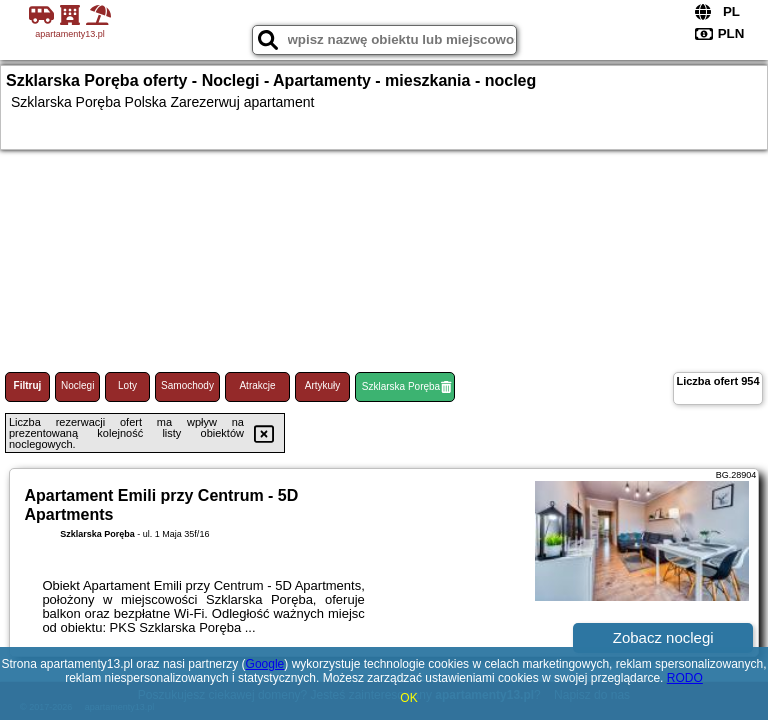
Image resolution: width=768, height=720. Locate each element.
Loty (127, 385)
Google (265, 664)
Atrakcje (257, 385)
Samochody (187, 385)
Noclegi (77, 385)
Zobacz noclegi (663, 637)
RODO (685, 678)
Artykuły (323, 385)
